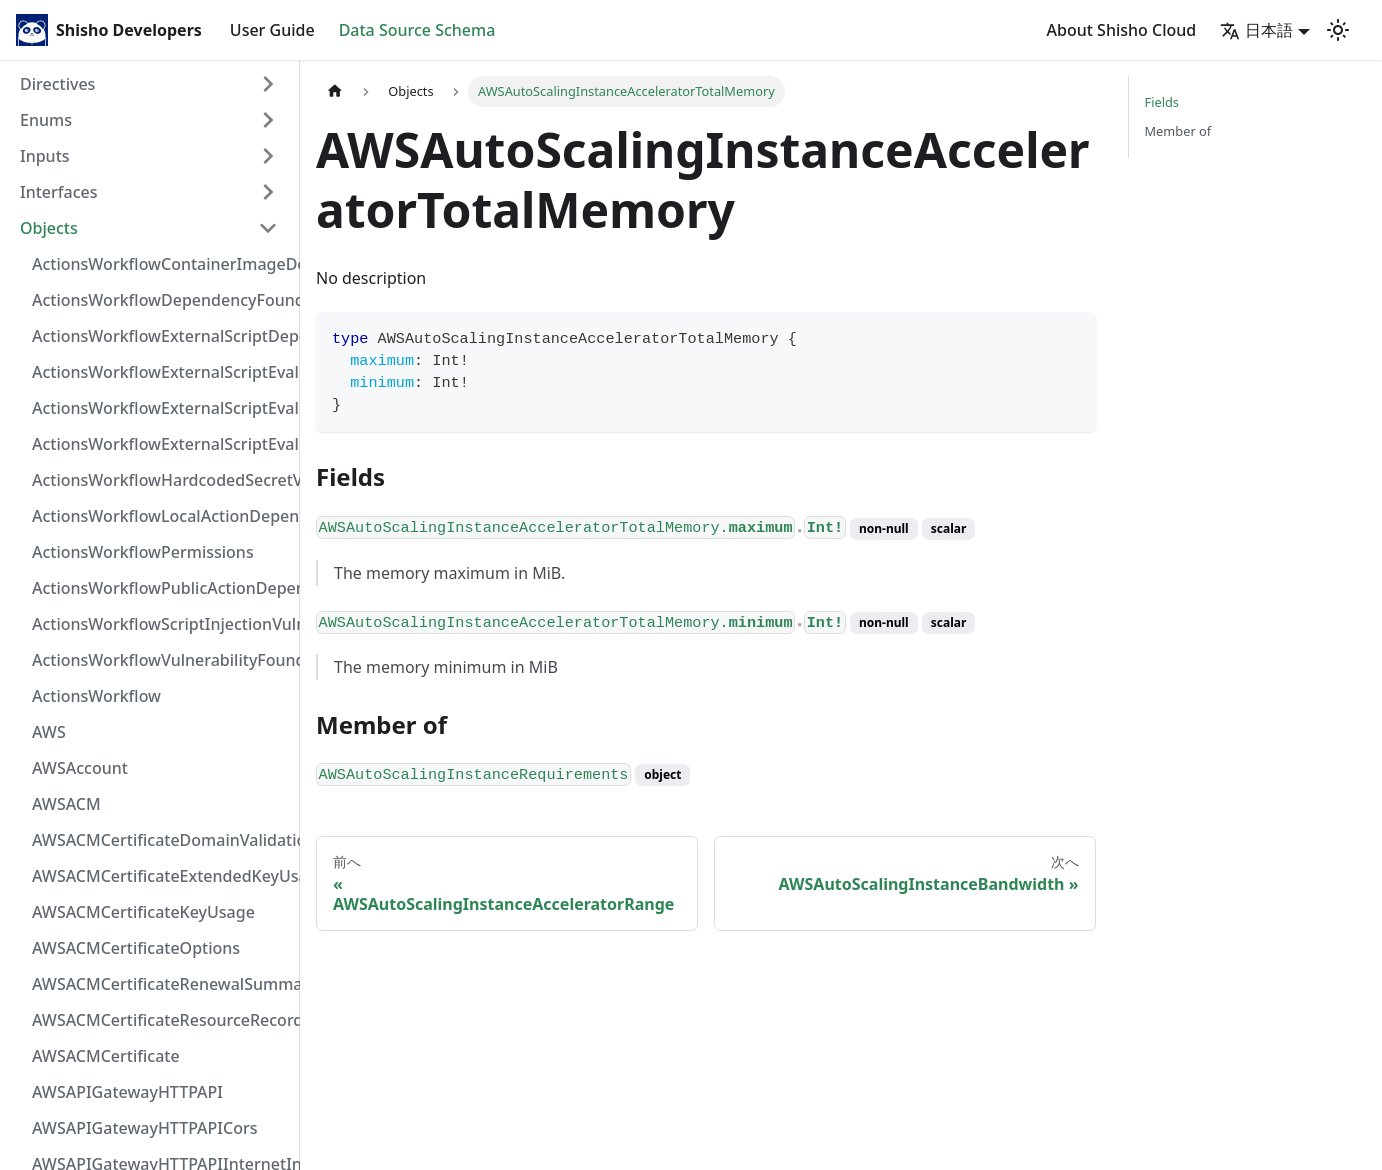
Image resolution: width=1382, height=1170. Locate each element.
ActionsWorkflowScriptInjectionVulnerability (161, 624)
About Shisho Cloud (1122, 30)
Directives (57, 84)
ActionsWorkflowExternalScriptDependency (161, 336)
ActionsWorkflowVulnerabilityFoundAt (161, 660)
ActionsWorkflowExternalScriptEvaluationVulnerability (161, 444)
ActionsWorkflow (96, 696)
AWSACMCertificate (106, 1056)
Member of (1178, 131)
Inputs (45, 156)
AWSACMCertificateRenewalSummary (161, 984)
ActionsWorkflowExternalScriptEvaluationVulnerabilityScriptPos (161, 408)
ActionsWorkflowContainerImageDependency (161, 264)
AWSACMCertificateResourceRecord (161, 1020)
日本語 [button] (1256, 30)
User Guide (272, 30)
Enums (46, 120)
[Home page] (335, 91)
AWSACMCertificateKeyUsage (143, 912)
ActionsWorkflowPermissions (143, 552)
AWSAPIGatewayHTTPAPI (127, 1092)
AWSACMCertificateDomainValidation (161, 840)
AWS (49, 732)
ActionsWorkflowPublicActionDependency (161, 588)
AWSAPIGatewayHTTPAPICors (145, 1128)
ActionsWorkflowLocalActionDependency (161, 516)
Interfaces (58, 192)
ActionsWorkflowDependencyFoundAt (161, 300)
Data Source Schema (417, 30)
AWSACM (66, 804)
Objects (49, 228)
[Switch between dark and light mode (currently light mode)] (1338, 30)
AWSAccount (80, 768)
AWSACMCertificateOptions (136, 948)
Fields (1162, 102)
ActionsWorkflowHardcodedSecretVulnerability (161, 480)
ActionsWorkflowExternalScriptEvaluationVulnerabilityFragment (161, 372)
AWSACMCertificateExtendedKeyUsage (161, 876)
